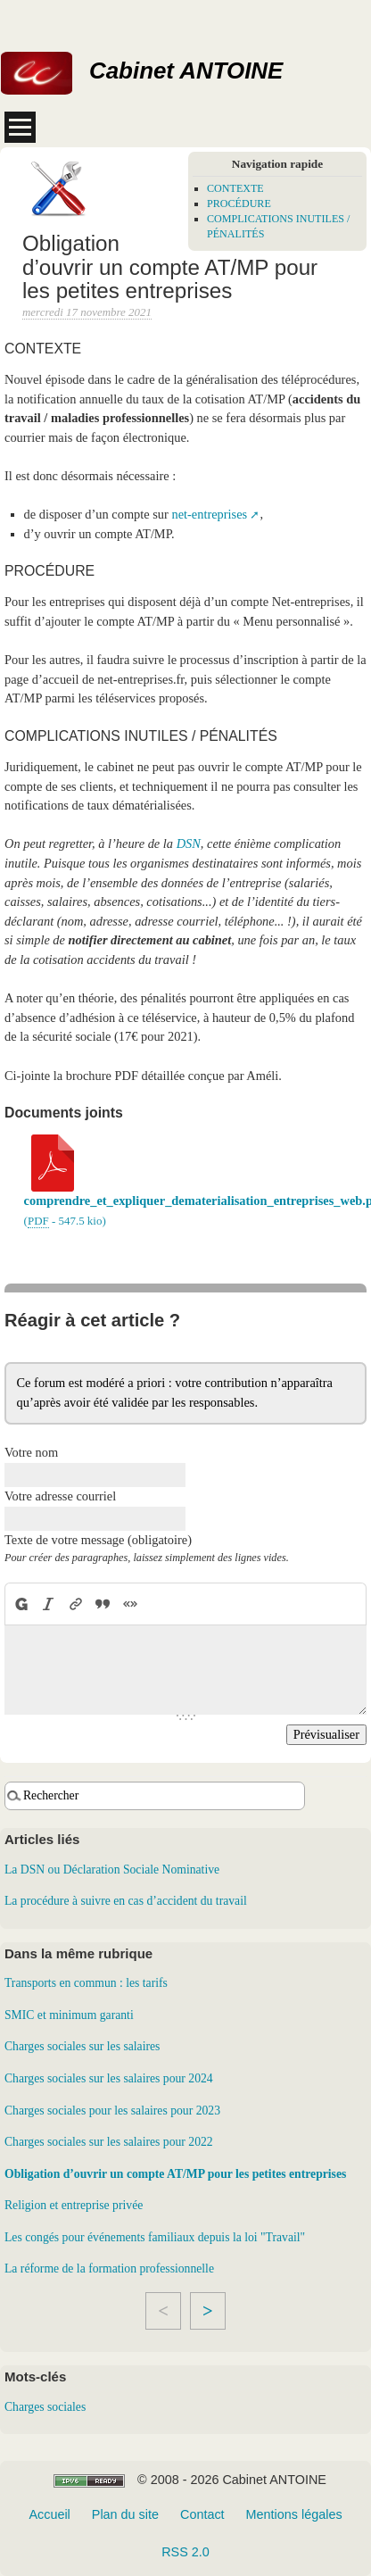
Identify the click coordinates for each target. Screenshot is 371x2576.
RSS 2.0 (185, 2552)
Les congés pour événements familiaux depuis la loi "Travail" (154, 2237)
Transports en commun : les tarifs (86, 1983)
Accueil (49, 2514)
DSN (189, 843)
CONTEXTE (235, 188)
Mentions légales (294, 2514)
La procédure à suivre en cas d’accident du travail (125, 1900)
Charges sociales (45, 2407)
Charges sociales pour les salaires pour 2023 (112, 2110)
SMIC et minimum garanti (69, 2015)
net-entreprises (209, 514)
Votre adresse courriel (60, 1496)
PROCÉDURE (239, 203)
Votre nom (31, 1452)
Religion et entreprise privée (73, 2205)
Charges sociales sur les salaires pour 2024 (108, 2078)
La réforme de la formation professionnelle (109, 2268)
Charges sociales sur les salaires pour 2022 (108, 2141)
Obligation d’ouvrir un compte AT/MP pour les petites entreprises (175, 2174)
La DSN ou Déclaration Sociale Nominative (111, 1869)
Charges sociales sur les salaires (82, 2046)
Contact (202, 2514)
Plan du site (125, 2514)
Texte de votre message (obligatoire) (98, 1540)
